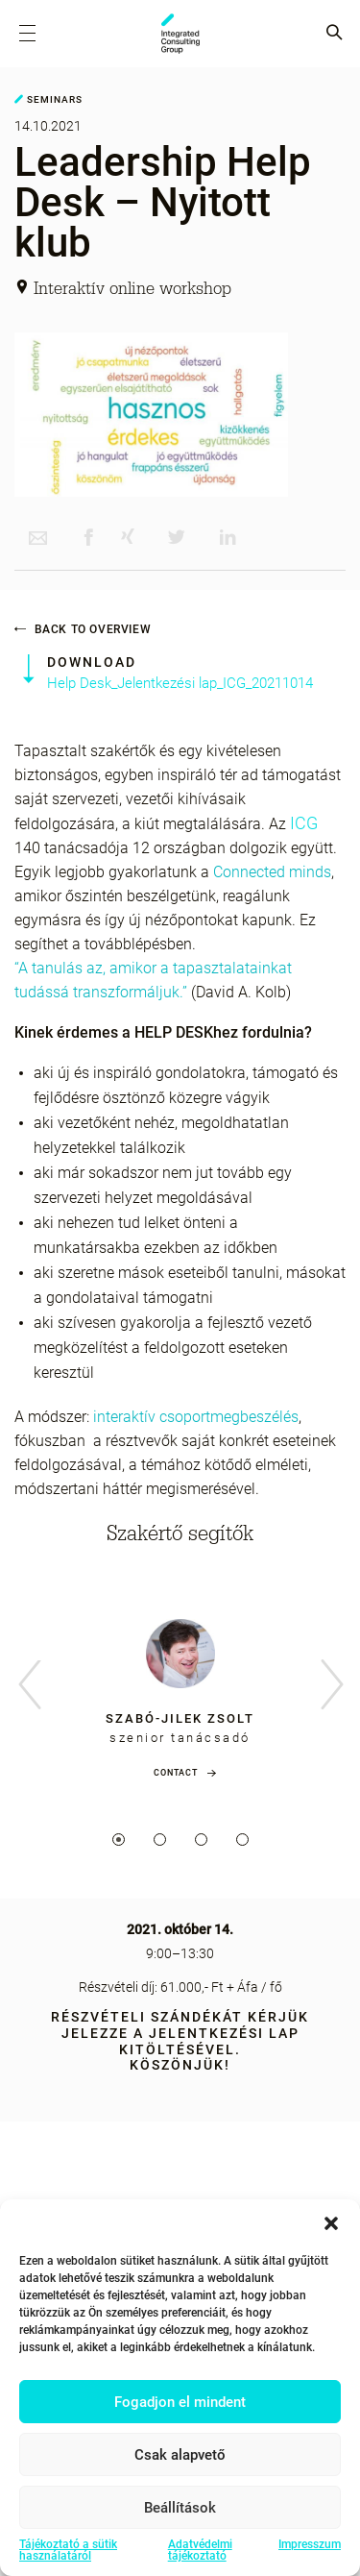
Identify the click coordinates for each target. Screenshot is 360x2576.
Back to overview (82, 629)
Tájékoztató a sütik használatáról (68, 2550)
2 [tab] (160, 1839)
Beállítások (180, 2507)
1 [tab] (118, 1839)
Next (331, 1686)
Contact (176, 1773)
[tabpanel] (180, 1694)
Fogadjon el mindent (180, 2402)
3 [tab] (201, 1839)
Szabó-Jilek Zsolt (180, 1718)
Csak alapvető (180, 2455)
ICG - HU (180, 33)
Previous (28, 1686)
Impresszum (309, 2545)
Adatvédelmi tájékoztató (200, 2550)
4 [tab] (242, 1839)
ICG (304, 823)
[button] (331, 2223)
